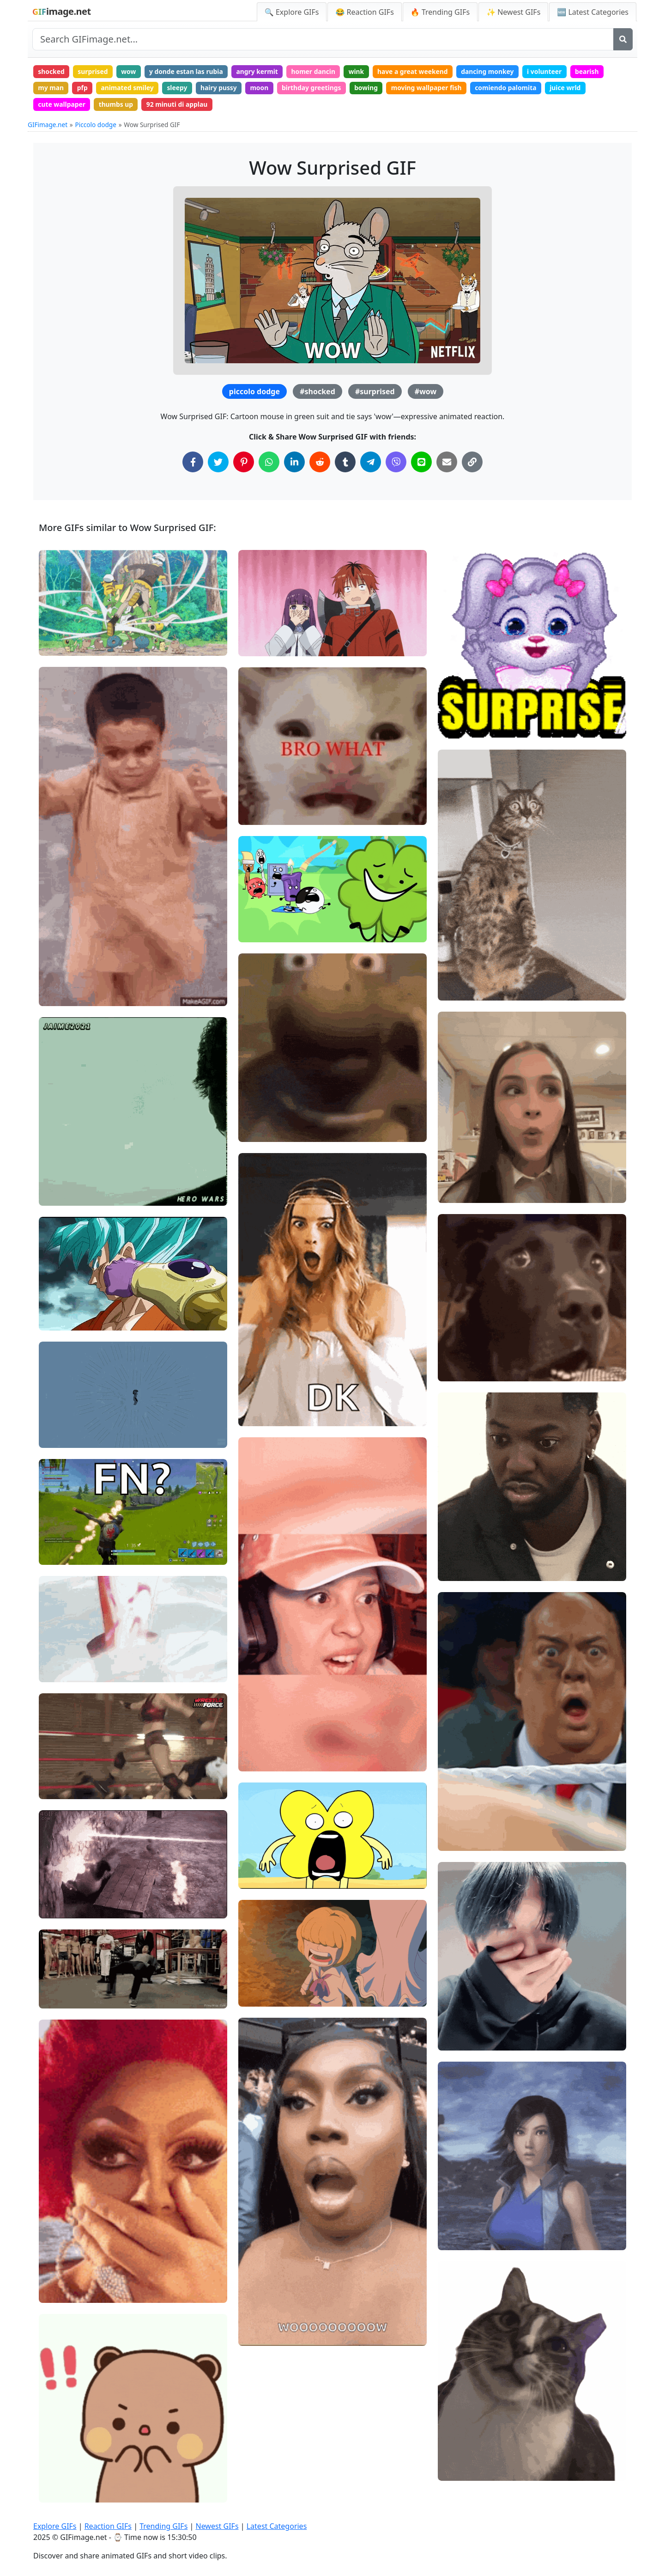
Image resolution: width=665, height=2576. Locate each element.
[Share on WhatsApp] (269, 463)
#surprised (375, 393)
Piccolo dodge (95, 126)
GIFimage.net (47, 126)
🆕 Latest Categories (593, 12)
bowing (372, 88)
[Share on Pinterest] (243, 463)
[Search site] (323, 39)
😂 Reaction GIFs (364, 12)
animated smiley (129, 88)
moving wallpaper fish (433, 88)
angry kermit (261, 71)
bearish (596, 71)
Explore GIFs (55, 2526)
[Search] (623, 39)
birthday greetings (316, 88)
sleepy (179, 88)
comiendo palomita (514, 88)
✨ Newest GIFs (513, 12)
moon (263, 88)
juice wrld (574, 88)
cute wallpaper (62, 105)
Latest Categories (277, 2526)
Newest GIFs (216, 2526)
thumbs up (117, 105)
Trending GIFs (163, 2526)
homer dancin (318, 71)
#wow (425, 393)
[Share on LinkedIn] (294, 463)
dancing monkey (495, 71)
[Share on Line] (421, 463)
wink (362, 71)
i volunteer (552, 71)
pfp (83, 88)
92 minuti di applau (179, 105)
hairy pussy (222, 88)
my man (51, 88)
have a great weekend (418, 71)
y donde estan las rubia (188, 71)
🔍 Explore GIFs (292, 12)
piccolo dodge (254, 393)
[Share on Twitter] (218, 463)
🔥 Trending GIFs (440, 12)
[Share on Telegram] (370, 463)
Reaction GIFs (108, 2526)
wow (130, 71)
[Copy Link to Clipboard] (472, 463)
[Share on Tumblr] (345, 463)
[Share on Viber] (396, 463)
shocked (51, 71)
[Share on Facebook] (192, 463)
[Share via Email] (446, 463)
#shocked (317, 393)
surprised (94, 71)
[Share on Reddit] (319, 463)
